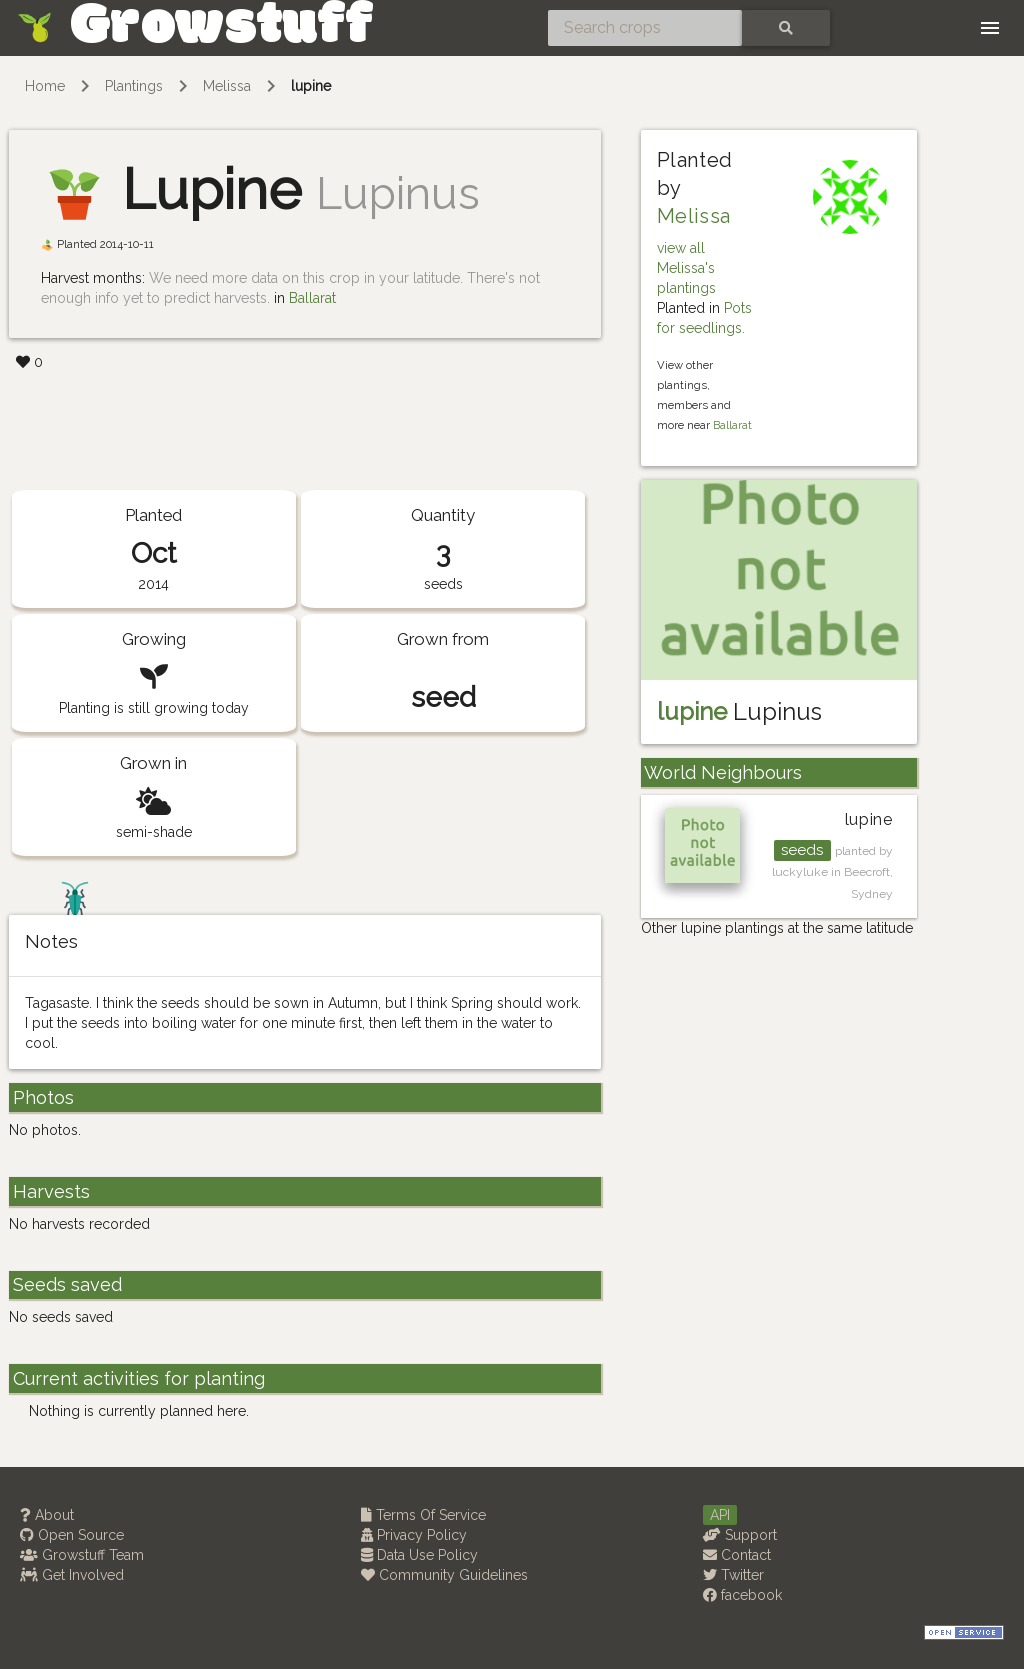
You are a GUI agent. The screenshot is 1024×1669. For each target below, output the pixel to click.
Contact (737, 1555)
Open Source (72, 1535)
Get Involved (72, 1575)
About (47, 1515)
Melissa (227, 86)
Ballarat (312, 298)
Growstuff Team (82, 1555)
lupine (311, 86)
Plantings (134, 86)
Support (740, 1535)
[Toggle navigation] (990, 28)
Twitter (733, 1575)
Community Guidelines (444, 1575)
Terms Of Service (423, 1515)
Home (45, 86)
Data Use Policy (419, 1555)
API (720, 1515)
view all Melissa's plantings (686, 268)
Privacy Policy (414, 1535)
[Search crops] (645, 28)
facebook (742, 1595)
